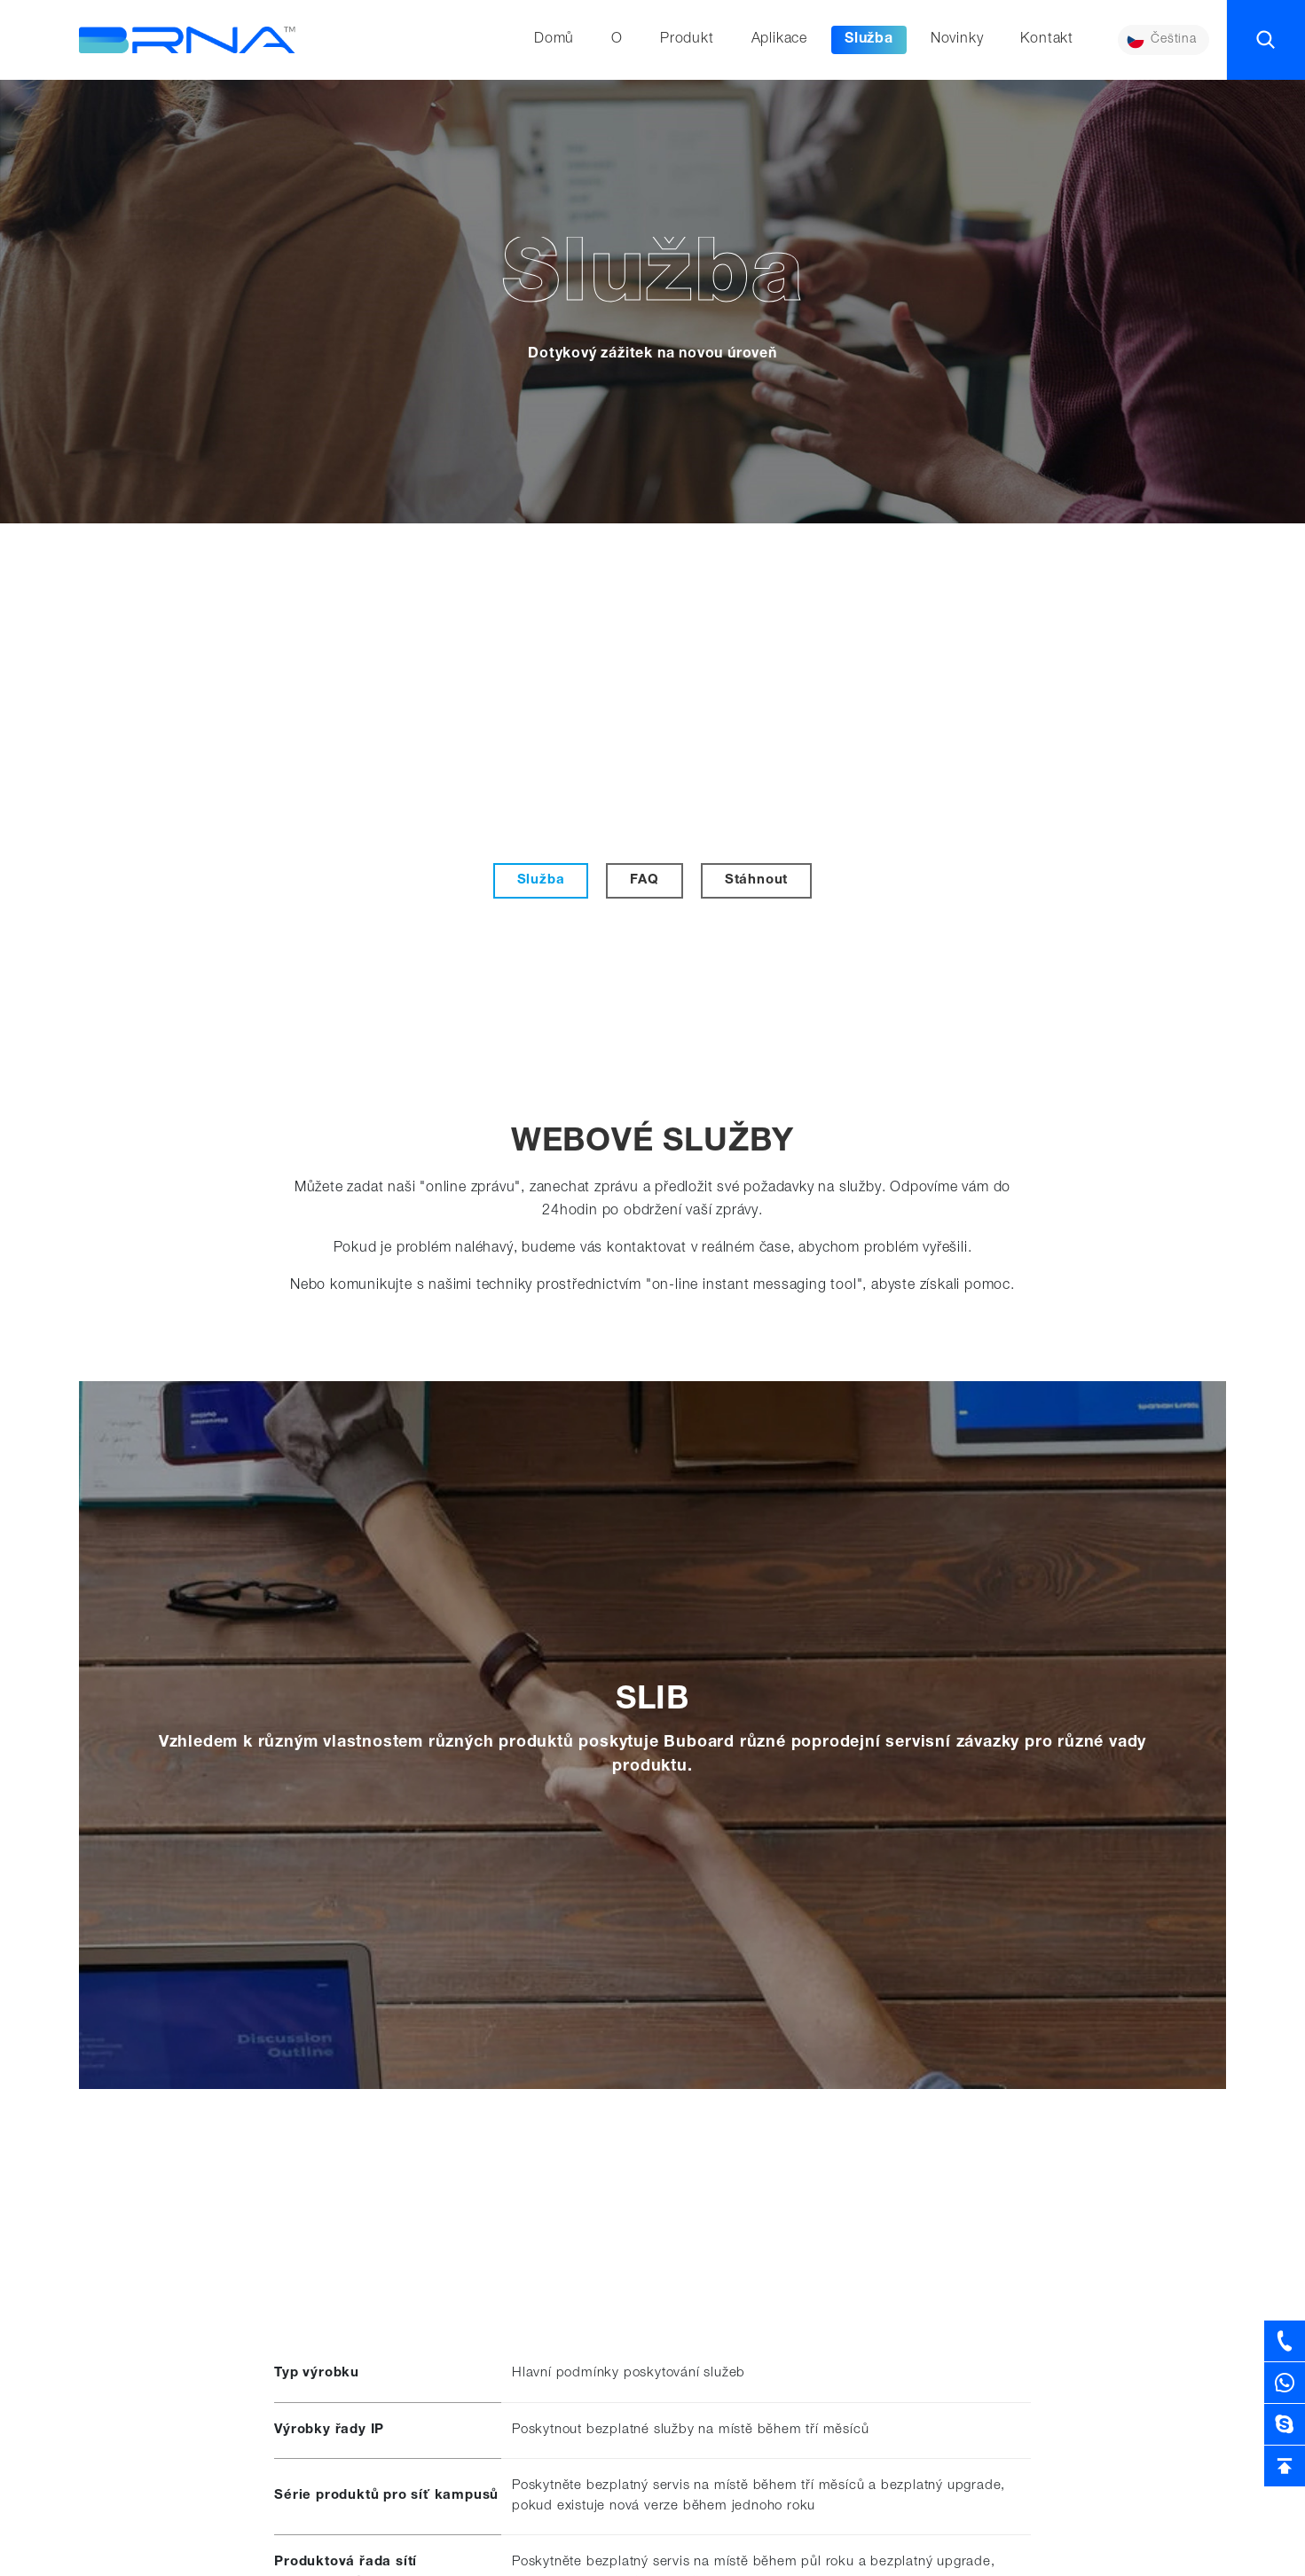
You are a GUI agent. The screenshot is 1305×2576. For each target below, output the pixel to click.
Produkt (685, 40)
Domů (552, 40)
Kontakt (1046, 40)
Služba (867, 40)
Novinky (955, 40)
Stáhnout (756, 880)
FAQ (644, 880)
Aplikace (778, 40)
